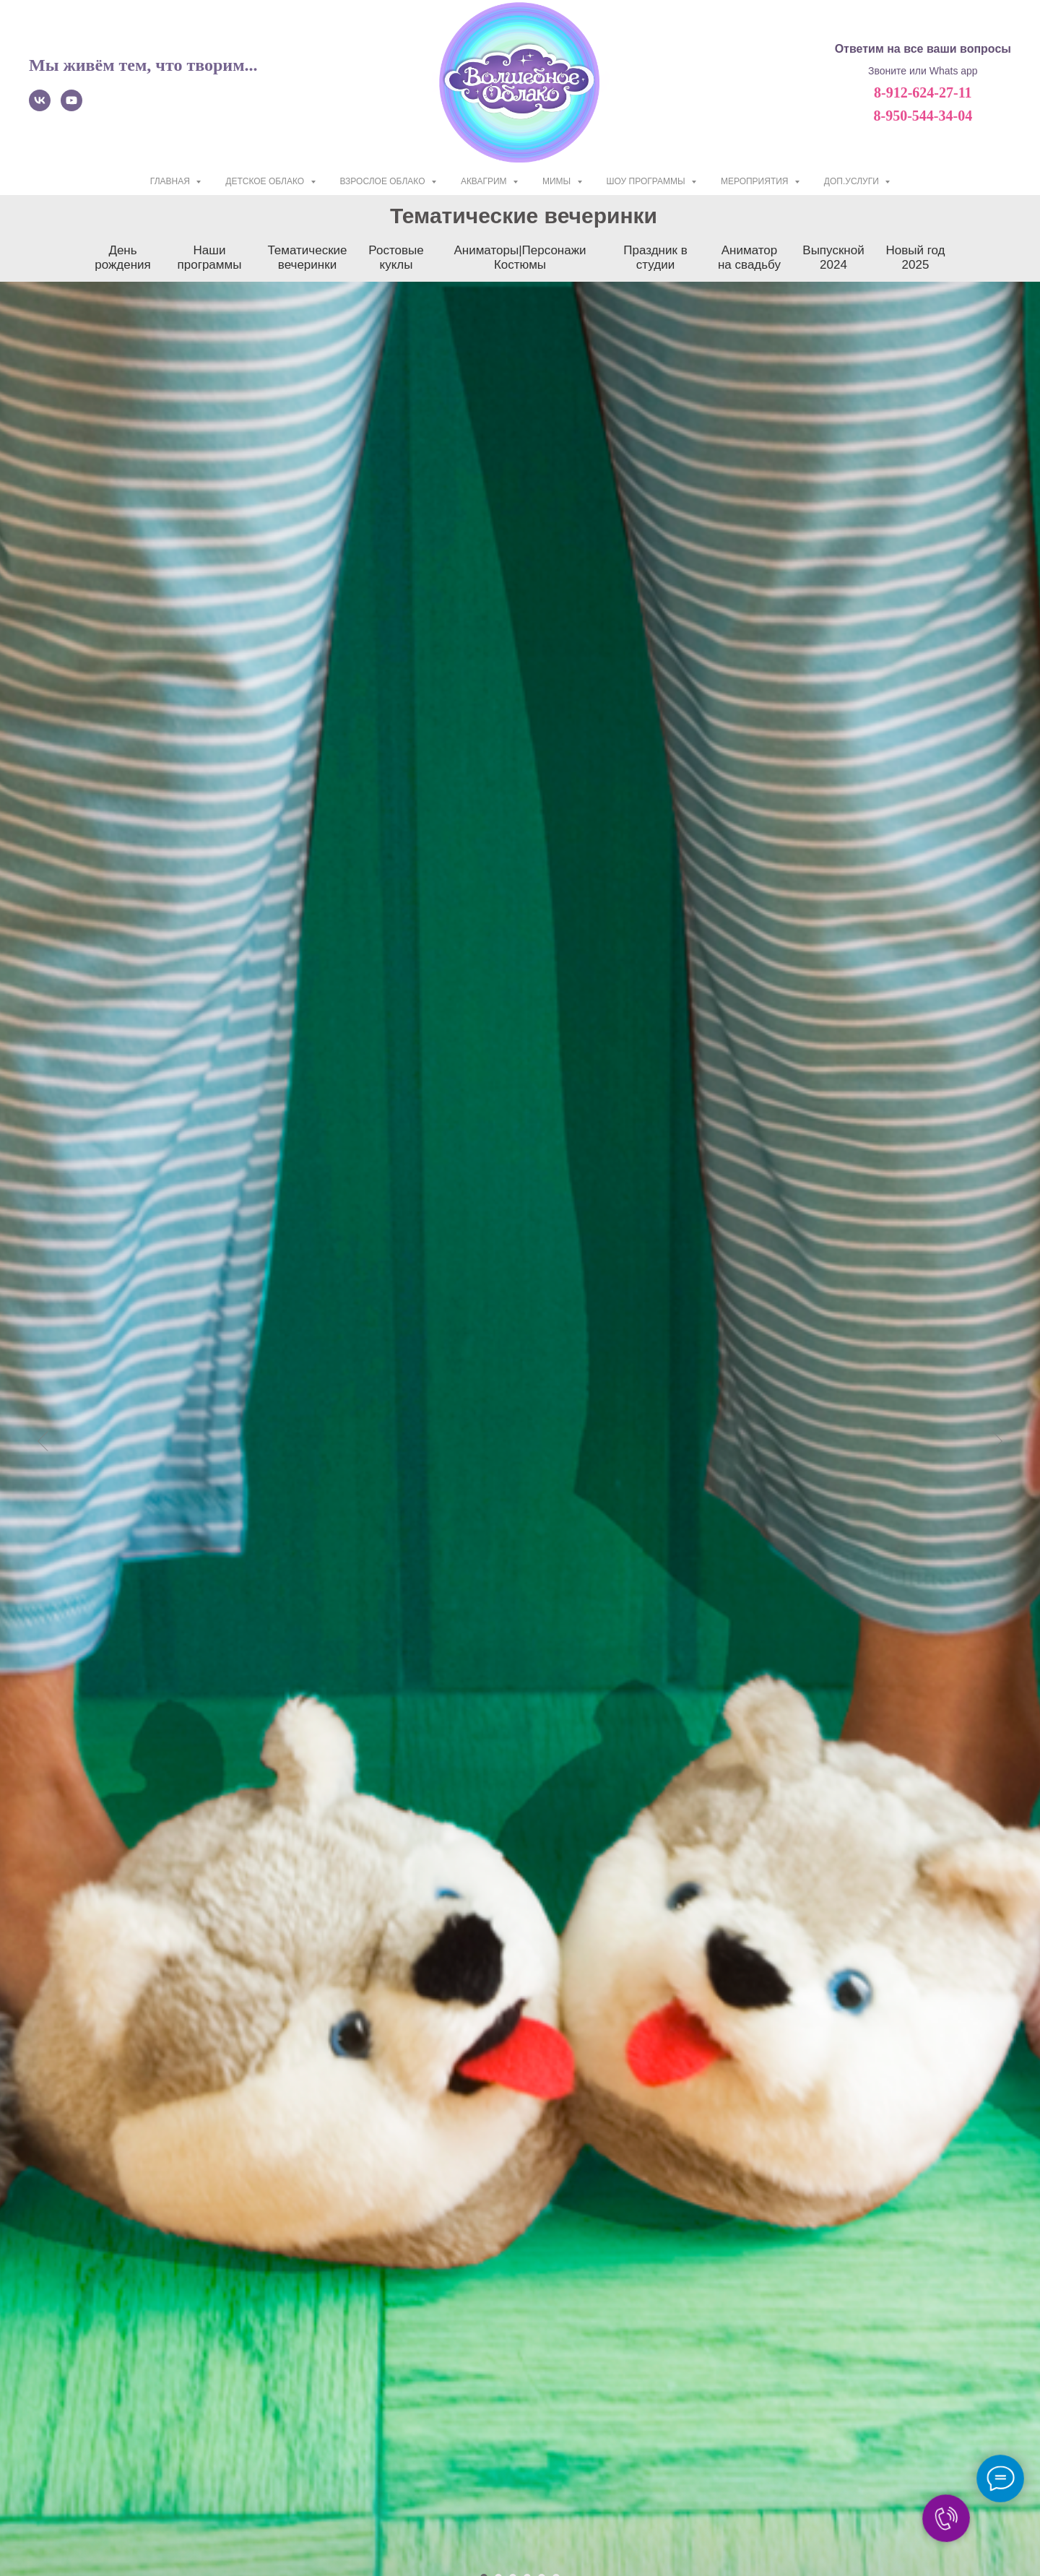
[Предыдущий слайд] (43, 1347)
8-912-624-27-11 (923, 92)
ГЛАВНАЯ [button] (171, 181)
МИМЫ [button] (557, 181)
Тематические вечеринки (307, 257)
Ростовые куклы (395, 257)
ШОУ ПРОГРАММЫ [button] (647, 181)
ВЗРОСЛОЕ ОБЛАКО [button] (384, 181)
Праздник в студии (655, 257)
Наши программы (210, 257)
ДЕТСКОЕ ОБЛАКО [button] (265, 181)
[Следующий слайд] (996, 1347)
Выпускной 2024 (833, 257)
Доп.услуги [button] (852, 181)
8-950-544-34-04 (923, 116)
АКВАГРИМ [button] (485, 181)
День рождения (123, 257)
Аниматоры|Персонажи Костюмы (520, 257)
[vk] (40, 107)
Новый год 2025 (915, 257)
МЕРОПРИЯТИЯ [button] (756, 181)
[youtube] (71, 107)
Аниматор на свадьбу (749, 257)
